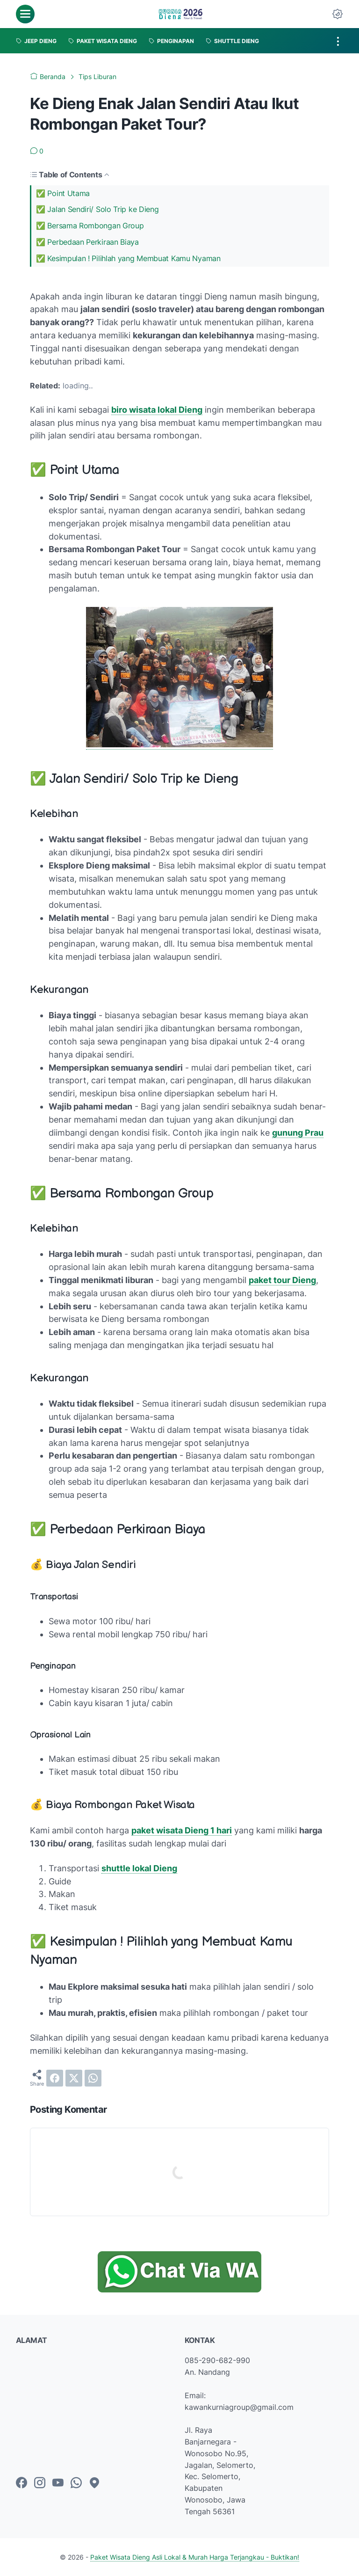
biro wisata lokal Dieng (156, 410)
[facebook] (54, 2078)
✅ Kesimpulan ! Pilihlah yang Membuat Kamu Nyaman (128, 258)
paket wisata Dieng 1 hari (181, 1830)
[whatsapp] (93, 2078)
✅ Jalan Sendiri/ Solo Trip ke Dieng (97, 209)
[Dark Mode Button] (337, 14)
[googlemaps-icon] (94, 2483)
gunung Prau (297, 1133)
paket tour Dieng (282, 1280)
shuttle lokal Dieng (139, 1868)
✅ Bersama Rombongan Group (90, 225)
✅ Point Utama (63, 193)
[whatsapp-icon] (76, 2483)
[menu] (25, 14)
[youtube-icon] (58, 2483)
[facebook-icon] (21, 2483)
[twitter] (73, 2078)
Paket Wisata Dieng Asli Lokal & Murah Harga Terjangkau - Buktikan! (194, 2557)
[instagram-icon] (39, 2483)
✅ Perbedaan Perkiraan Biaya (87, 242)
